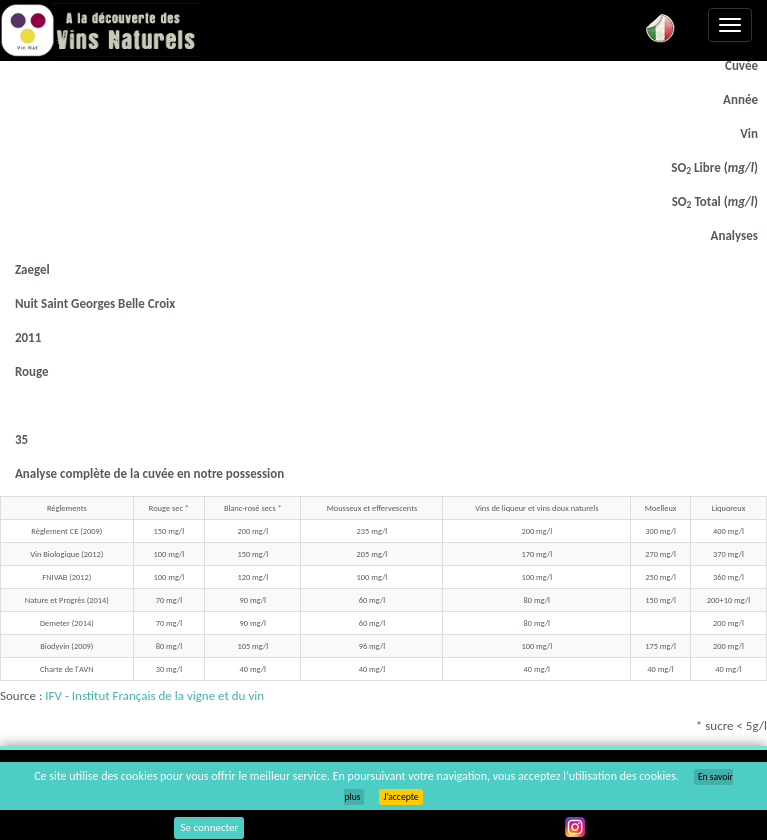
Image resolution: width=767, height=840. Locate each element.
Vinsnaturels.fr (100, 32)
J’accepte (400, 797)
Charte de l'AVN (66, 669)
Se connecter (209, 827)
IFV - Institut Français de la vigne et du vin (154, 695)
